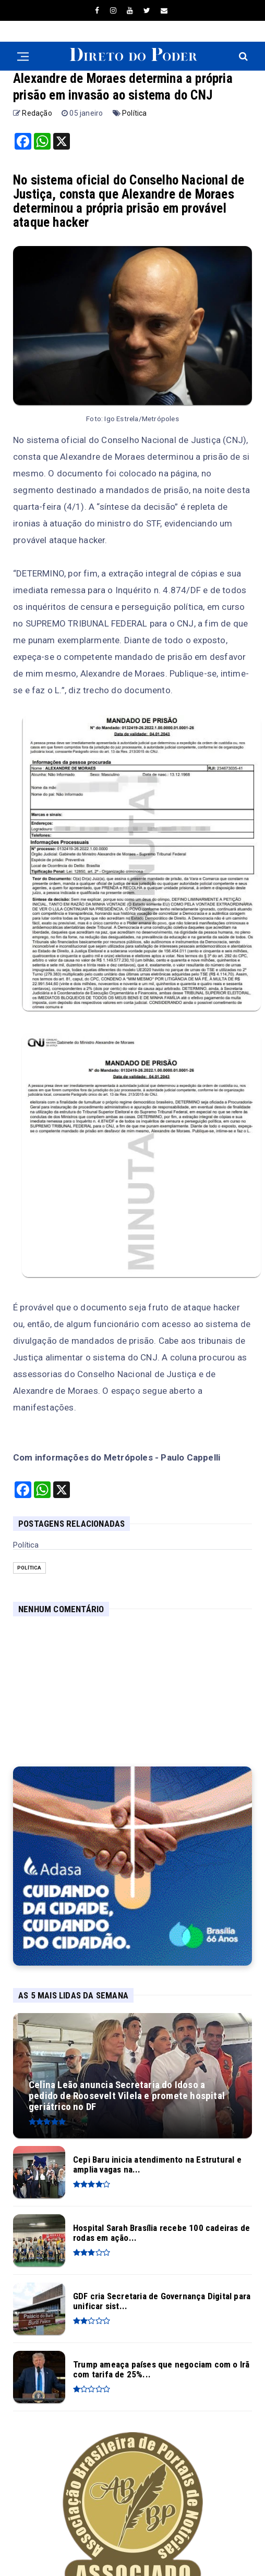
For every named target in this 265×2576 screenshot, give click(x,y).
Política (134, 113)
